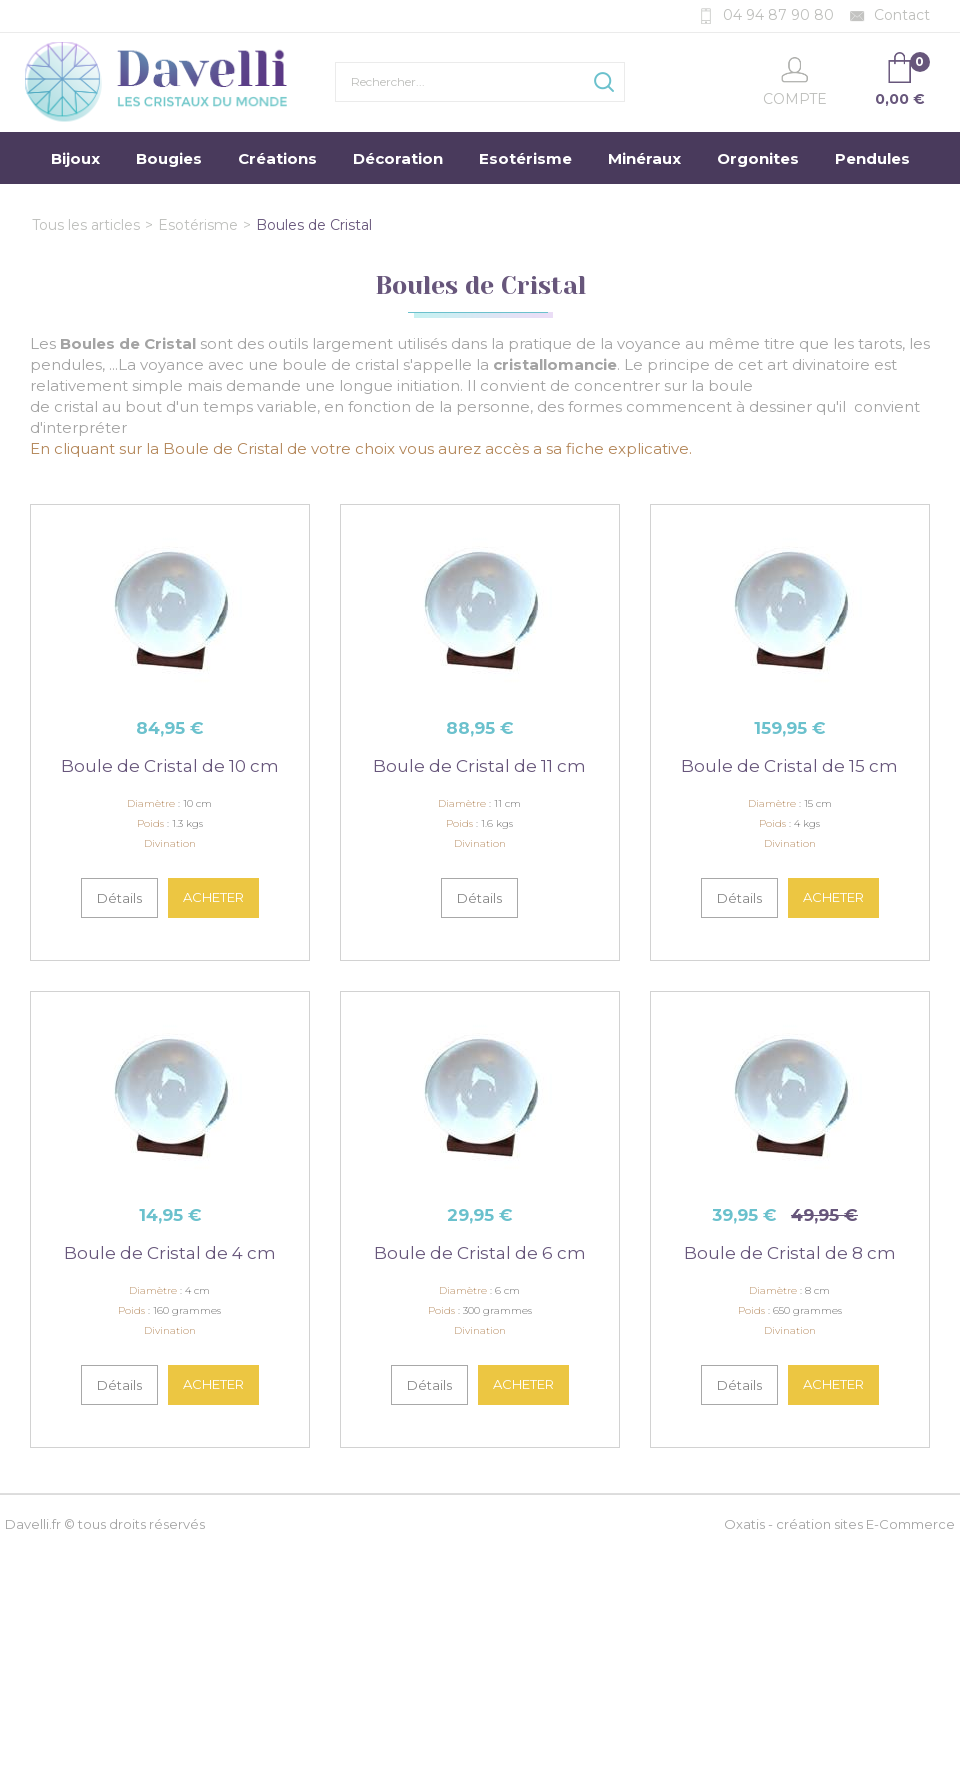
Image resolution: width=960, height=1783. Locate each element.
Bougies (169, 158)
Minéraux (644, 158)
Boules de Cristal (314, 225)
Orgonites (758, 158)
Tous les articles (86, 225)
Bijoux (75, 158)
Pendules (872, 158)
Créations (277, 158)
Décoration (398, 158)
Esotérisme (525, 158)
